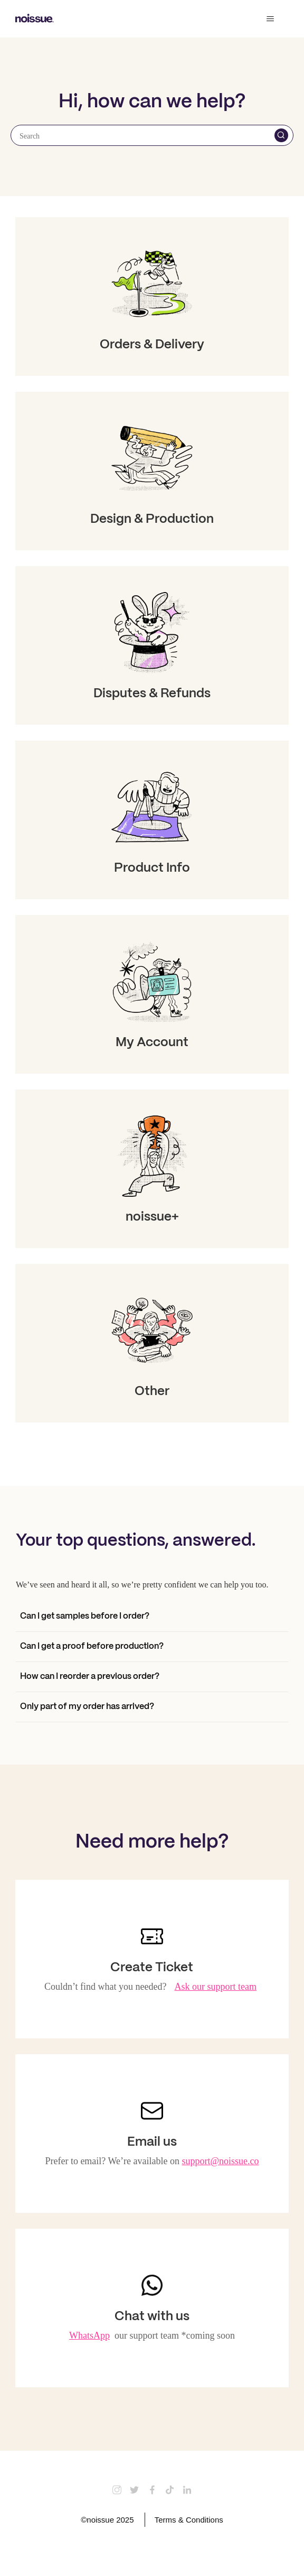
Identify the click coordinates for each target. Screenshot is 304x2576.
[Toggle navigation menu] (270, 19)
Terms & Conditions (189, 2519)
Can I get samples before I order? (84, 1616)
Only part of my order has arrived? (87, 1707)
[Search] (152, 135)
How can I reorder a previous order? (89, 1677)
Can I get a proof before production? (92, 1646)
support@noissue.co (220, 2161)
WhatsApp (89, 2335)
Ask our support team (215, 1986)
